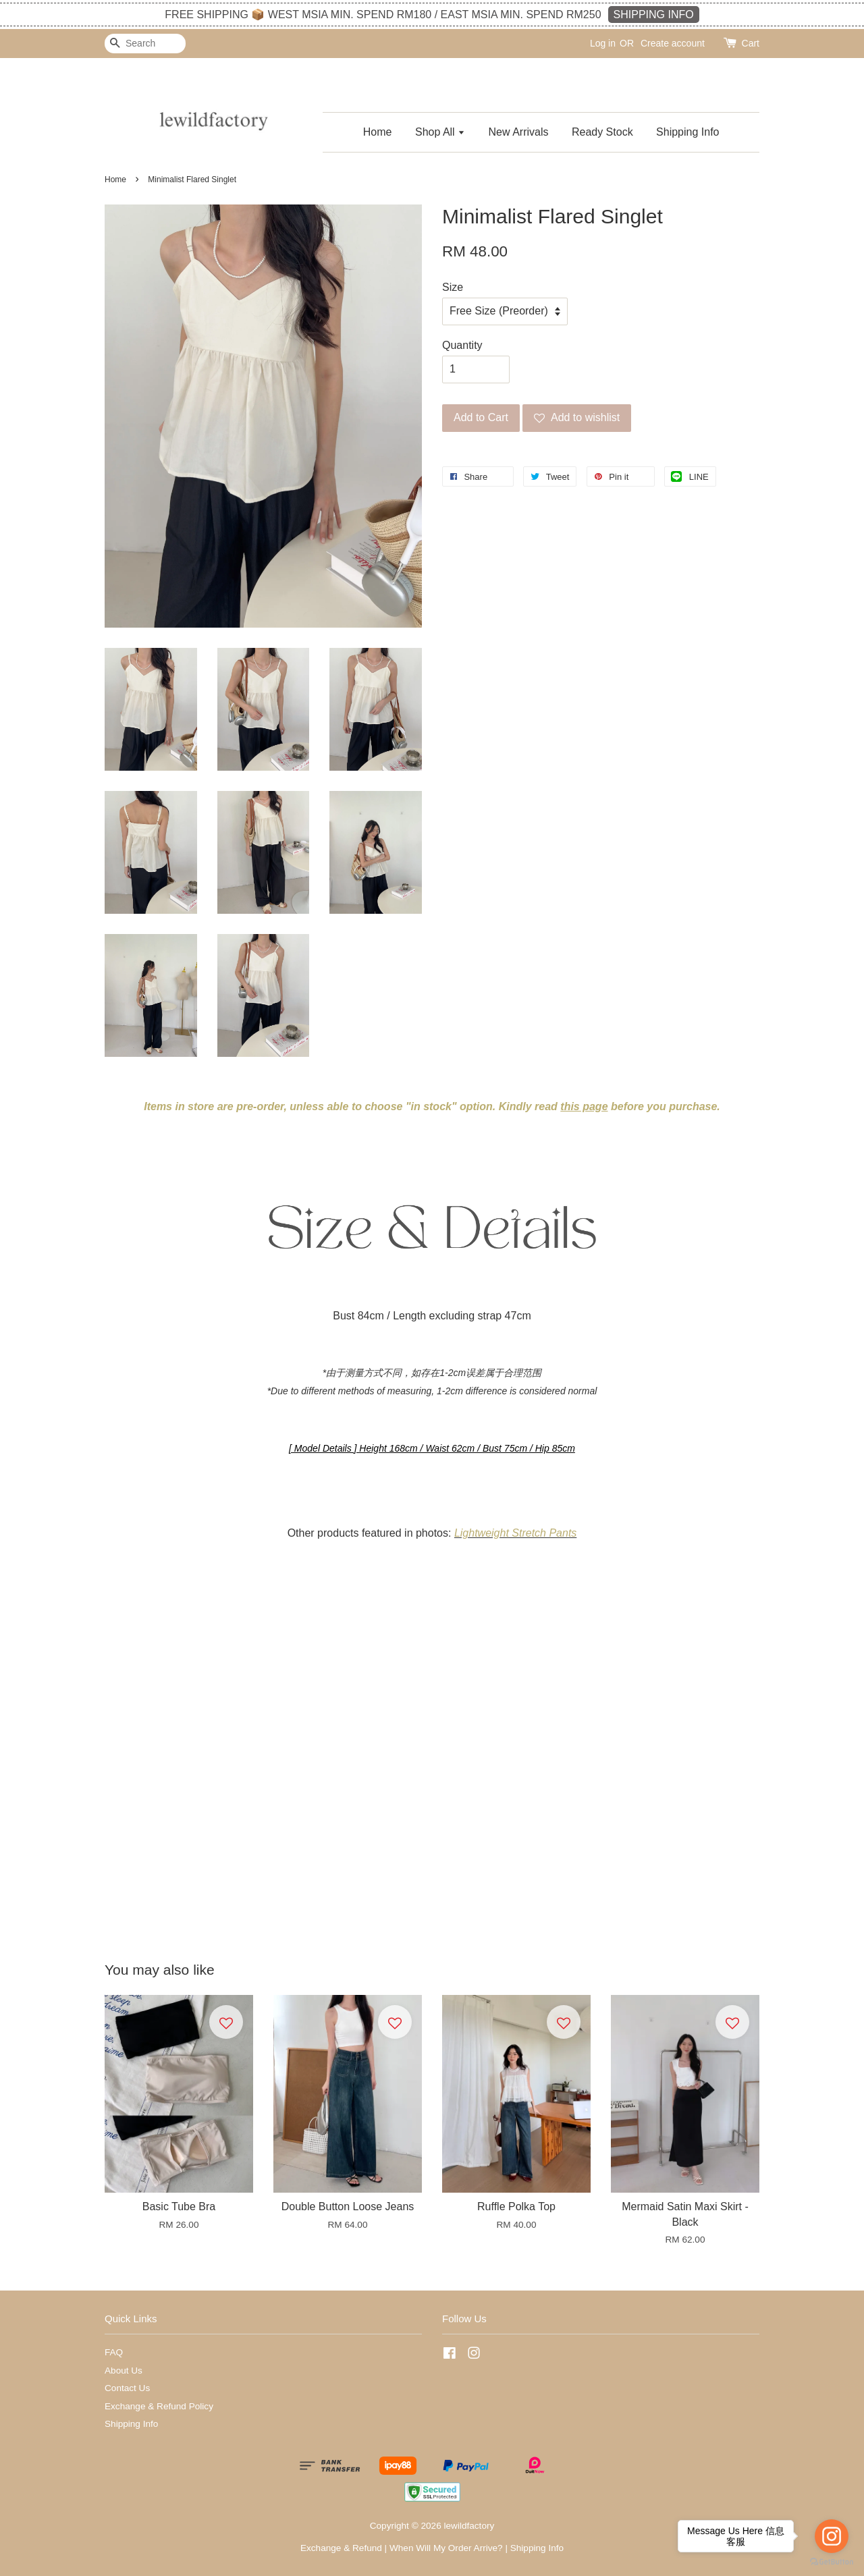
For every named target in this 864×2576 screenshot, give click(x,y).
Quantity (462, 345)
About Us (123, 2370)
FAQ (114, 2352)
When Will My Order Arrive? (446, 2548)
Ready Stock (602, 132)
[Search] (145, 43)
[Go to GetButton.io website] (831, 2562)
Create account (673, 43)
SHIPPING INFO (654, 14)
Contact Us (127, 2388)
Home (377, 132)
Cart (750, 43)
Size (452, 287)
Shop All (440, 132)
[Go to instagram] (831, 2536)
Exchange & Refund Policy (159, 2406)
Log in (603, 43)
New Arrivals (519, 132)
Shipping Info (687, 132)
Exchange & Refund (341, 2548)
